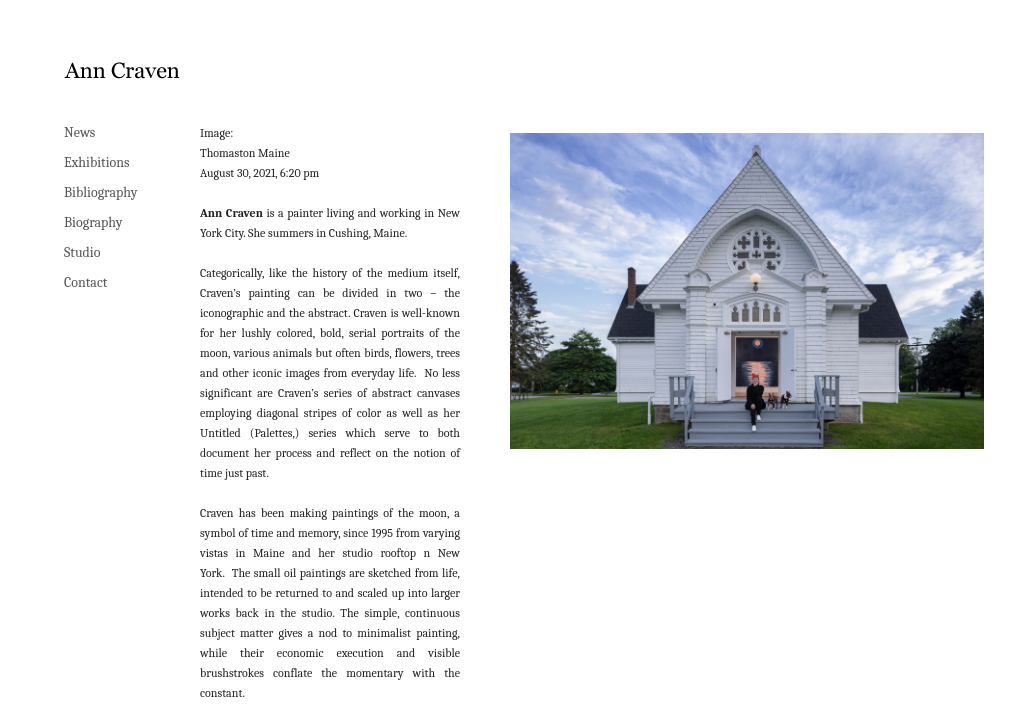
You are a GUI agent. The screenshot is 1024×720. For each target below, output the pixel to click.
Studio (82, 252)
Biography (93, 222)
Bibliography (100, 192)
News (79, 132)
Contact (85, 282)
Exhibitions (97, 162)
